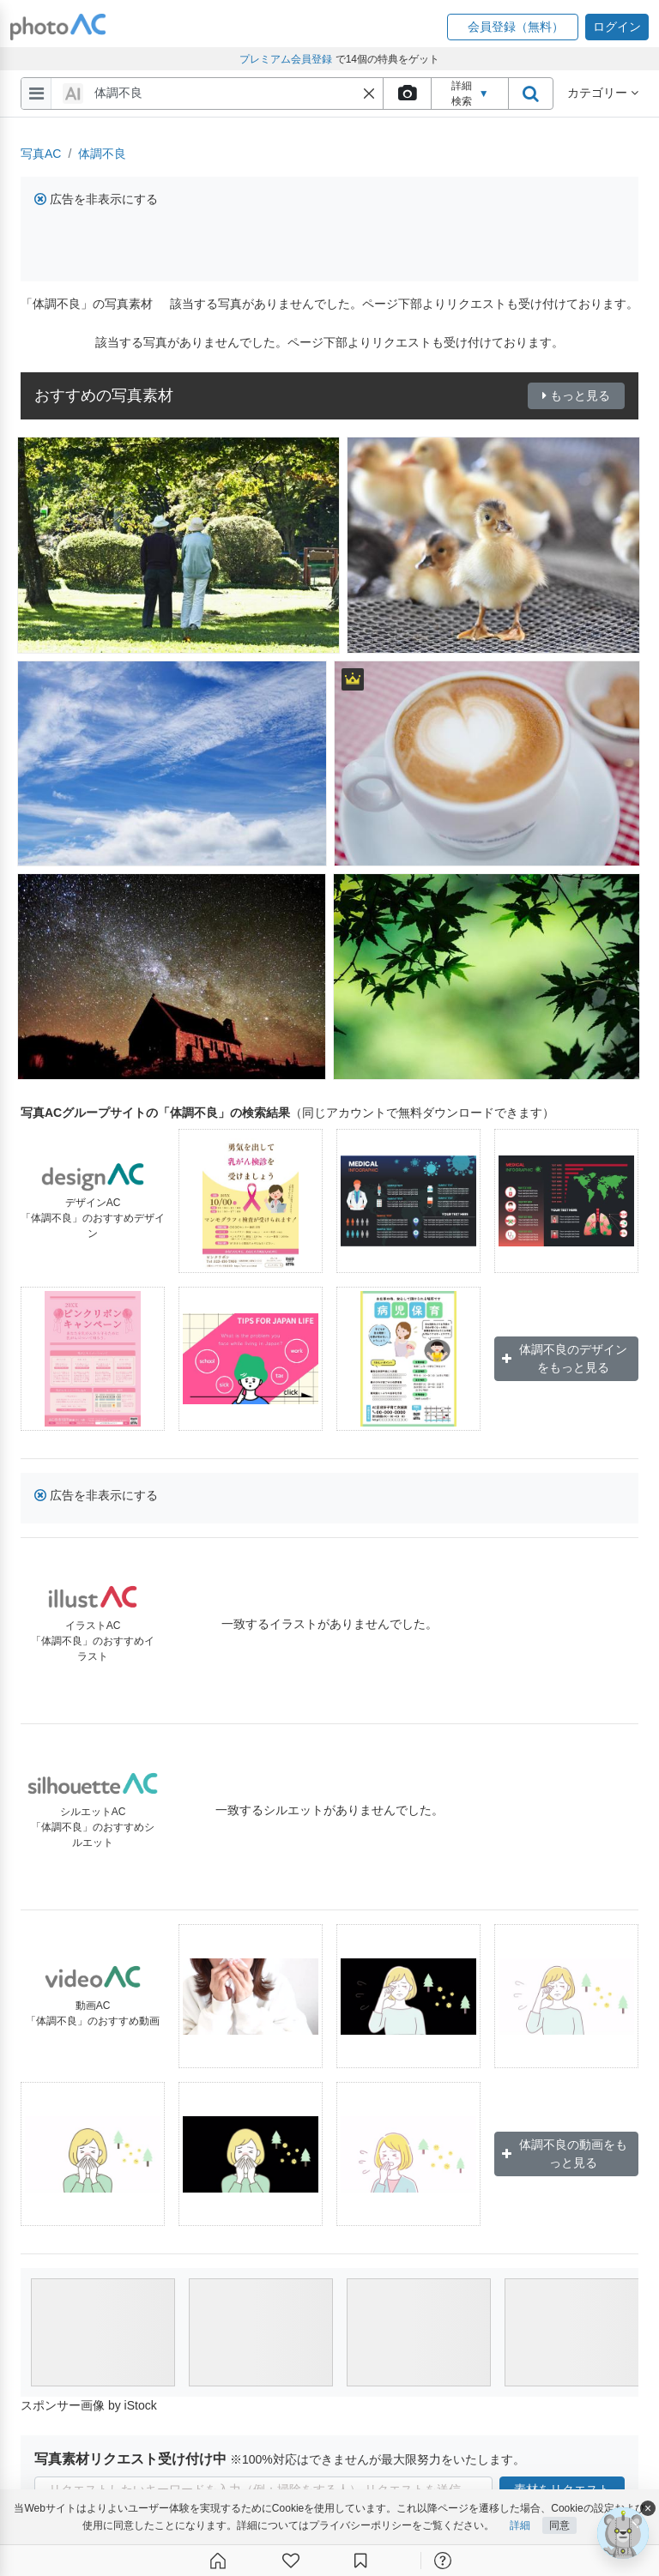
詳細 (520, 2525)
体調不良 (102, 153)
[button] (512, 27)
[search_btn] (530, 93)
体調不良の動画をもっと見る (564, 2153)
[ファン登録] (290, 2560)
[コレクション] (360, 2560)
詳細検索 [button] (470, 93)
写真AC (41, 153)
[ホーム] (218, 2560)
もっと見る (576, 395)
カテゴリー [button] (602, 93)
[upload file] (407, 93)
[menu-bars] (36, 93)
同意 (559, 2525)
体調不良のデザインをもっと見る (564, 1358)
